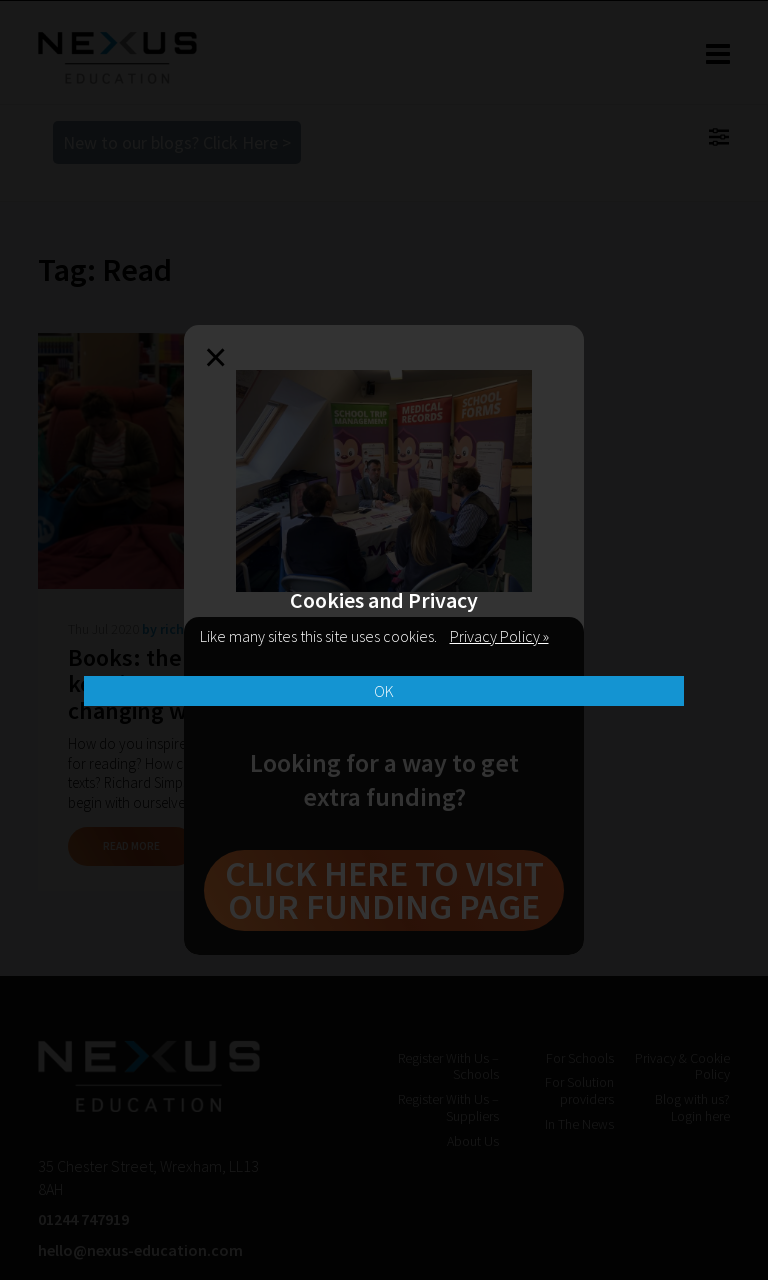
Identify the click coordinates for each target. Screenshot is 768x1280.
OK (384, 691)
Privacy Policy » (499, 636)
